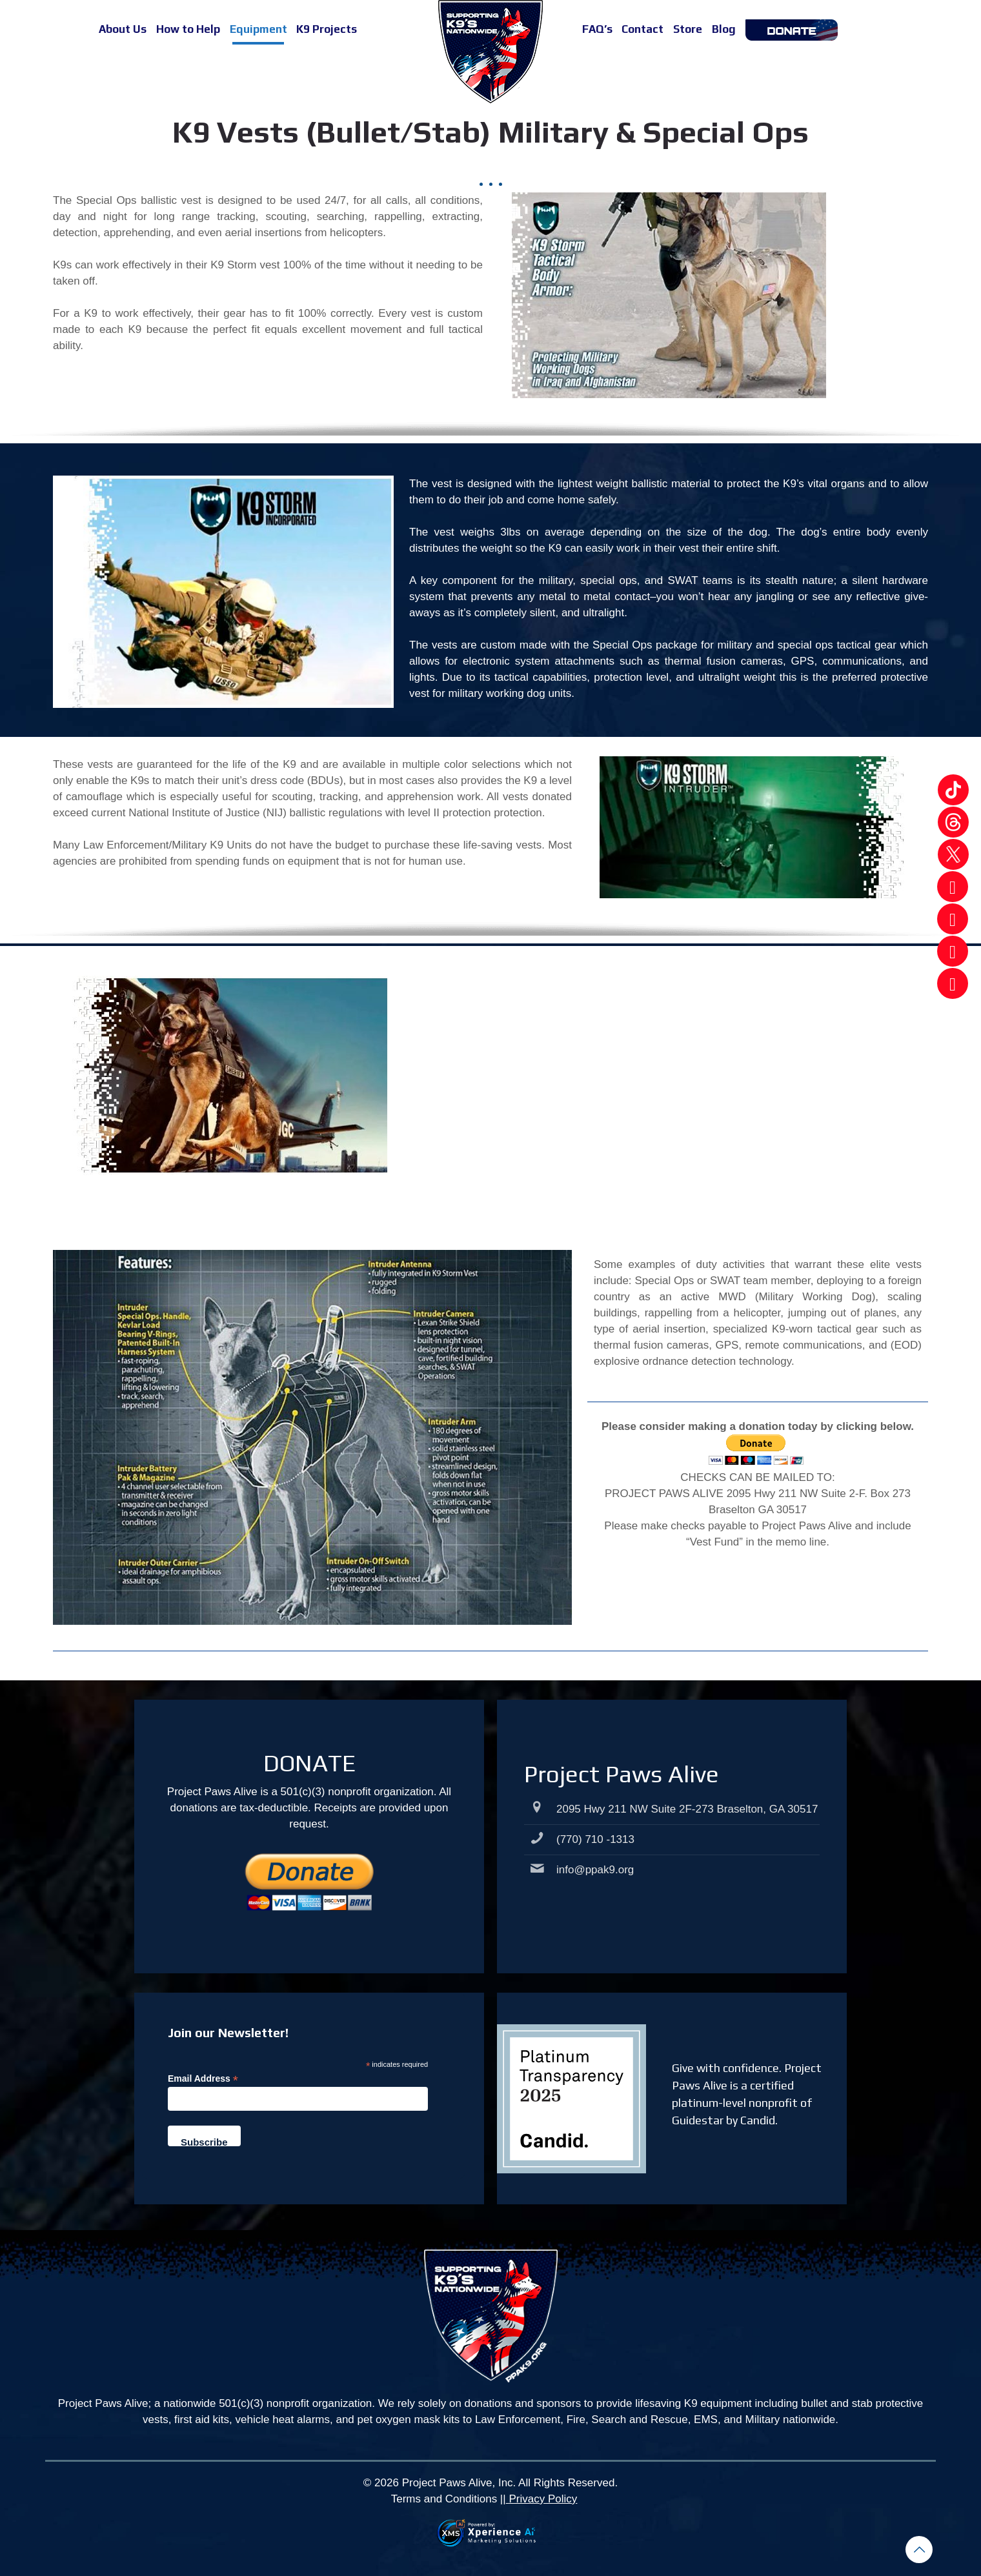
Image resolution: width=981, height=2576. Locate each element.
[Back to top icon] (919, 2549)
